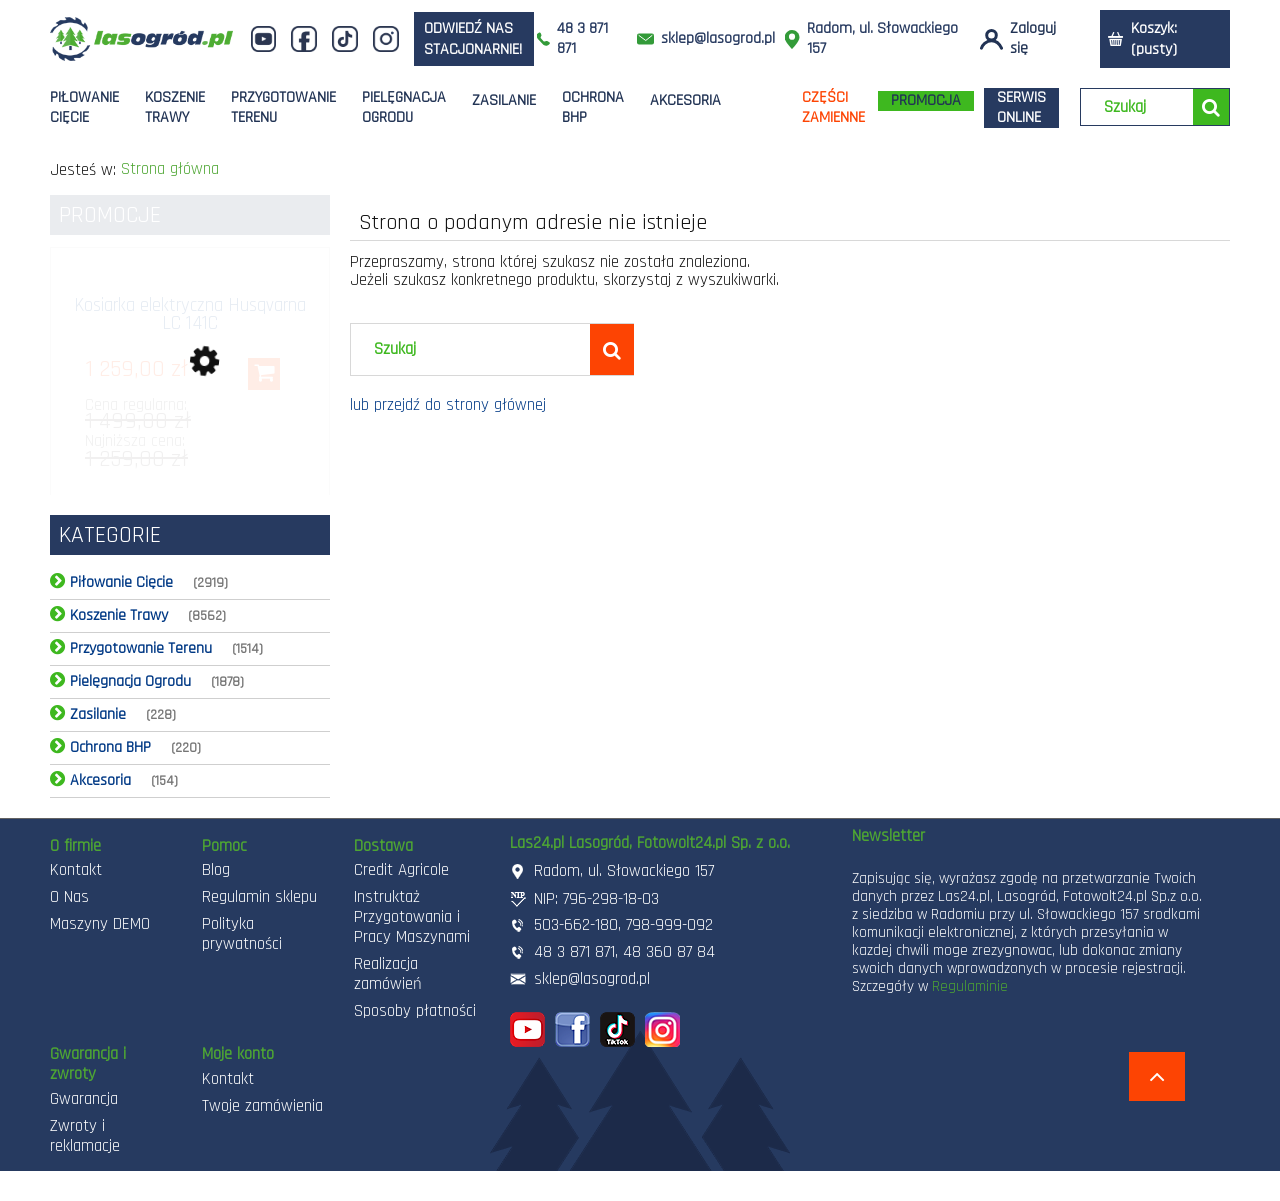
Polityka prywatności (242, 934)
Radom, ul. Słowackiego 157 (882, 39)
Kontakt (76, 870)
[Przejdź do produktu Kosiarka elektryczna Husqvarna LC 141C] (190, 326)
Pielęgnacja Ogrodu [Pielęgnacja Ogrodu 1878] (130, 681)
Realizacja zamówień (388, 974)
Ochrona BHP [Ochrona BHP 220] (110, 747)
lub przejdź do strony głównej (448, 405)
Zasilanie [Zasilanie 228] (98, 714)
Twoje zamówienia (262, 1106)
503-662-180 (576, 925)
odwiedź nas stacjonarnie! (473, 39)
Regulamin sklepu (259, 897)
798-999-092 (669, 925)
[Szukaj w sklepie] (1141, 108)
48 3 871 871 (582, 38)
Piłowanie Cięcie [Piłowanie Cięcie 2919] (121, 582)
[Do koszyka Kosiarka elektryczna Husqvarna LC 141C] (264, 374)
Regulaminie (970, 986)
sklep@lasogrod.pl (718, 39)
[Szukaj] (1211, 107)
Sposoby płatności (415, 1011)
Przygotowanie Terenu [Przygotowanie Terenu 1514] (141, 648)
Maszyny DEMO (100, 924)
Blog (216, 870)
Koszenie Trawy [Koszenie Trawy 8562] (119, 615)
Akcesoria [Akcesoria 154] (100, 780)
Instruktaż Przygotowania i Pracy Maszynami (412, 917)
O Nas (69, 897)
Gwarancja (84, 1099)
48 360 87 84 (669, 952)
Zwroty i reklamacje (85, 1136)
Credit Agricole (401, 870)
